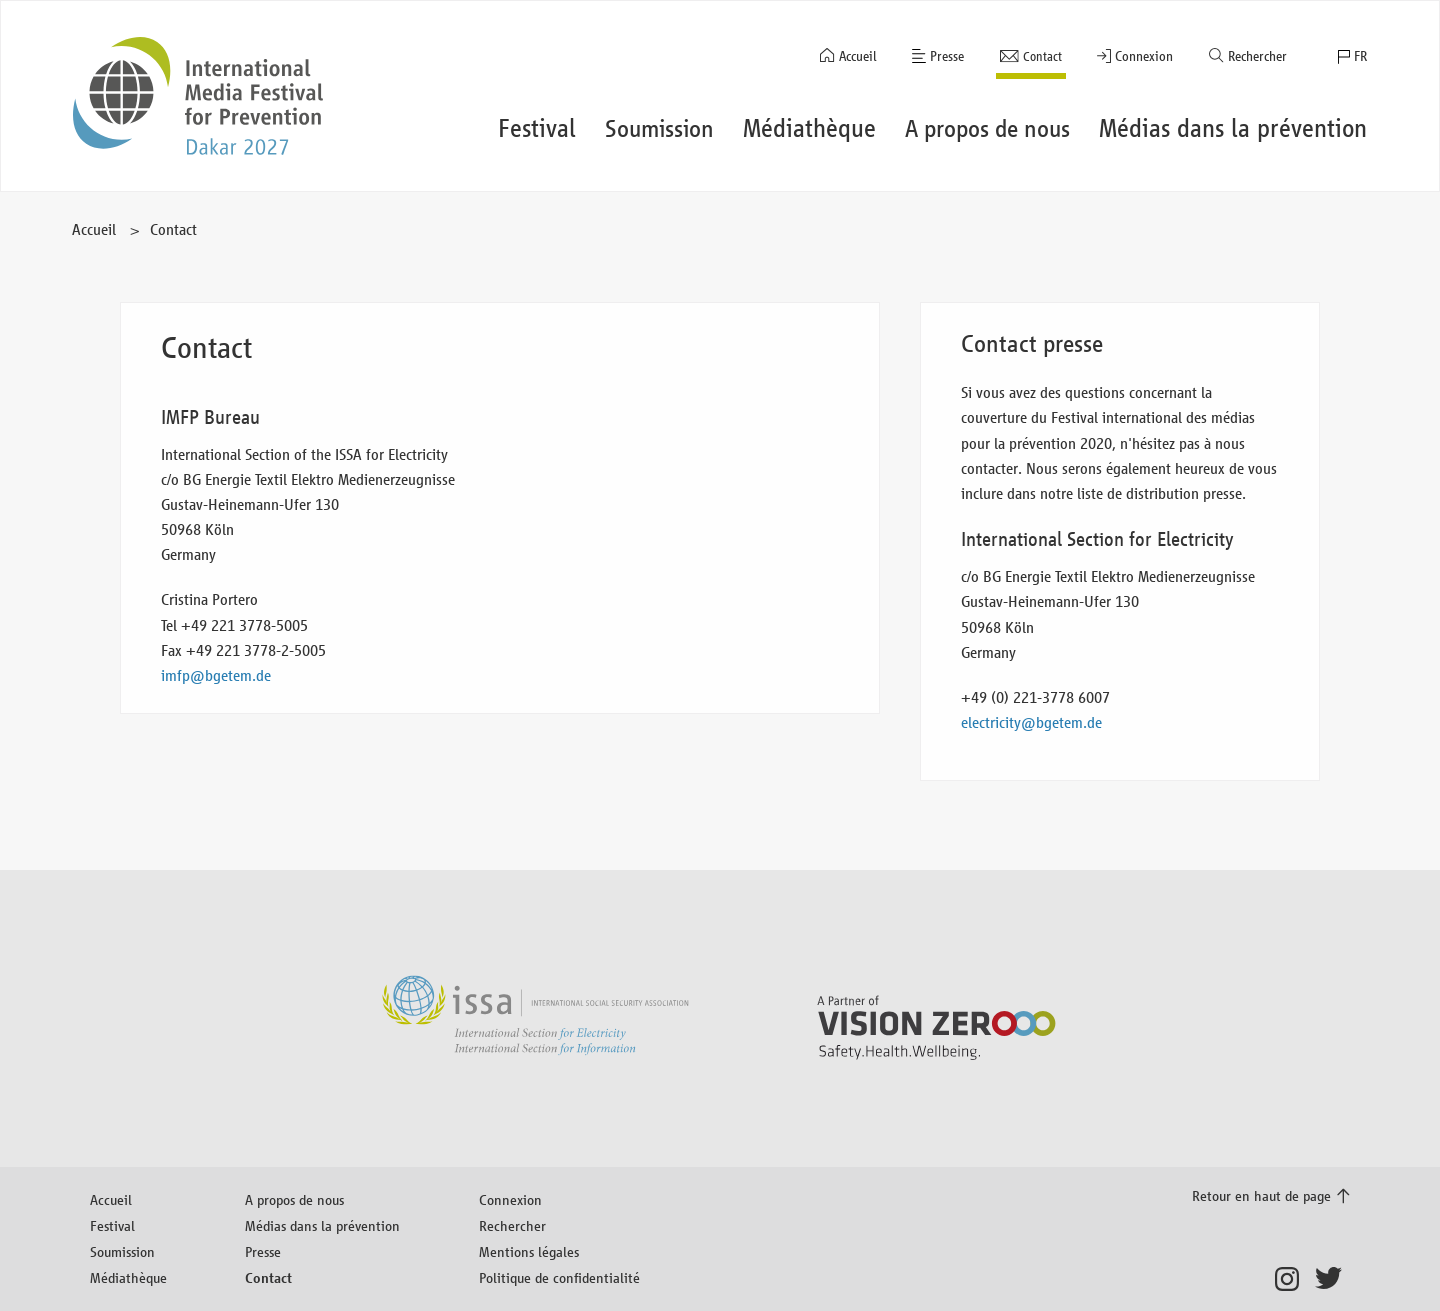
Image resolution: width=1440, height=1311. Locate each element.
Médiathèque (128, 1277)
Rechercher (1257, 56)
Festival (112, 1225)
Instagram (1292, 1279)
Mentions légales (529, 1251)
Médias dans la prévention (322, 1225)
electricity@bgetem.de (1031, 722)
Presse (947, 56)
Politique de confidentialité (559, 1277)
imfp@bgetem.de (216, 675)
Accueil (858, 56)
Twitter (1332, 1279)
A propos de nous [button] (987, 128)
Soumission (122, 1251)
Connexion (1144, 56)
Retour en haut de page (1261, 1195)
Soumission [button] (659, 128)
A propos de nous (294, 1199)
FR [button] (1360, 56)
